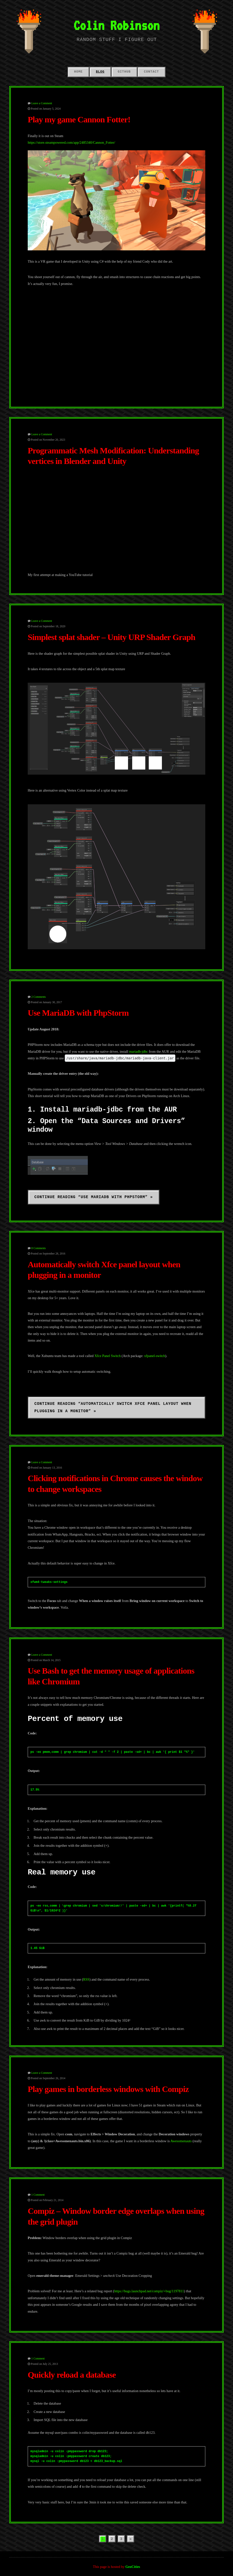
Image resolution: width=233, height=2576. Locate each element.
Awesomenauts (181, 2141)
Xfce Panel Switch (107, 1356)
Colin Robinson (116, 25)
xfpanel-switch (154, 1356)
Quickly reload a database (72, 2374)
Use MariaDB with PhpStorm (78, 1012)
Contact (151, 72)
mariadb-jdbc (138, 1051)
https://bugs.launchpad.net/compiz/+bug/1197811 (149, 2291)
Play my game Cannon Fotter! (79, 119)
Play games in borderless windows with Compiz (108, 2089)
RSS (86, 1979)
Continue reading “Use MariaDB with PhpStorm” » (93, 1197)
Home (78, 72)
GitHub (124, 72)
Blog (100, 72)
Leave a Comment (41, 103)
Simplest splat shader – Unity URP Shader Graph (111, 637)
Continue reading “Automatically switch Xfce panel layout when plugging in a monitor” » (112, 1407)
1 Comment (38, 2194)
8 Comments (38, 1248)
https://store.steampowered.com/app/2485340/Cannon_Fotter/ (71, 142)
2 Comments (38, 996)
